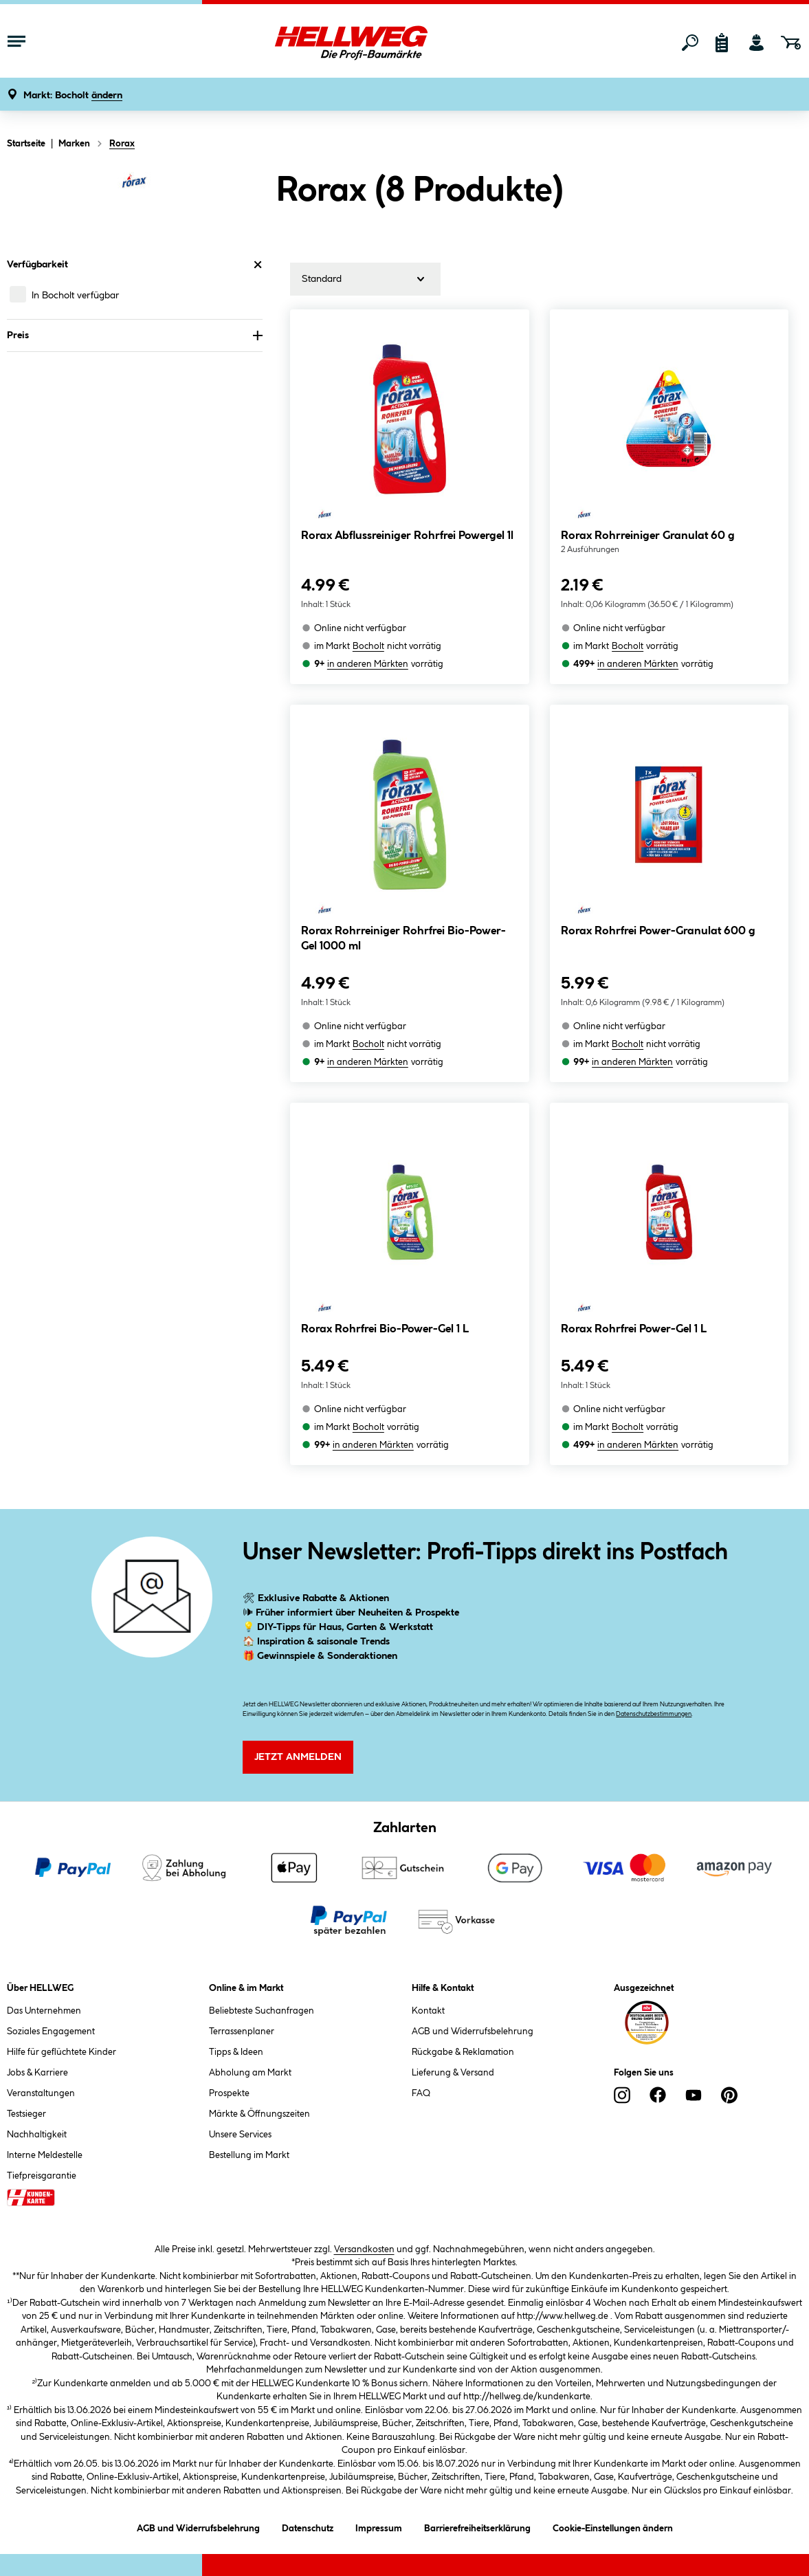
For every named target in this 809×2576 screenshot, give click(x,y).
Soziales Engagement (51, 2031)
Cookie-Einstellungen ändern (613, 2526)
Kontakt (428, 2011)
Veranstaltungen (41, 2093)
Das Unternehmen (44, 2011)
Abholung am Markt (250, 2073)
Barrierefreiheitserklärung (477, 2526)
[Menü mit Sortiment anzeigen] (16, 42)
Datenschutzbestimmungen (653, 1714)
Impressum (378, 2526)
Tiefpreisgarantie (41, 2176)
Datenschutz (307, 2526)
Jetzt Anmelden (298, 1757)
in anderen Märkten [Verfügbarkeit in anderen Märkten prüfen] (367, 664)
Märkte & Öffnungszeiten (259, 2114)
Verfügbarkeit (135, 265)
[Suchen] (690, 42)
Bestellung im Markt (249, 2155)
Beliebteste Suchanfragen (261, 2011)
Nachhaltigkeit (37, 2135)
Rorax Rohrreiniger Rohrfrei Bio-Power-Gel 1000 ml (403, 938)
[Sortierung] (365, 279)
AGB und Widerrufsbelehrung (472, 2031)
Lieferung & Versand (453, 2073)
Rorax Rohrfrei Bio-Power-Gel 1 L (385, 1329)
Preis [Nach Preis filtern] (135, 335)
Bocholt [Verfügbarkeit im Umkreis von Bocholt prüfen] (368, 646)
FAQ (421, 2093)
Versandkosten (364, 2249)
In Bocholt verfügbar (75, 295)
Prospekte (229, 2093)
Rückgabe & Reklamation (463, 2052)
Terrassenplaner (241, 2031)
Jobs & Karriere (37, 2073)
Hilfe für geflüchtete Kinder (61, 2052)
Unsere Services (240, 2135)
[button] (72, 96)
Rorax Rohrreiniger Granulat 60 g (648, 536)
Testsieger (26, 2114)
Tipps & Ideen (236, 2052)
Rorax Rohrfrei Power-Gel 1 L (634, 1329)
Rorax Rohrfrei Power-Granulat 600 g (658, 931)
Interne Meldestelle (44, 2155)
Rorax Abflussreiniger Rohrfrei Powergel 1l (407, 536)
